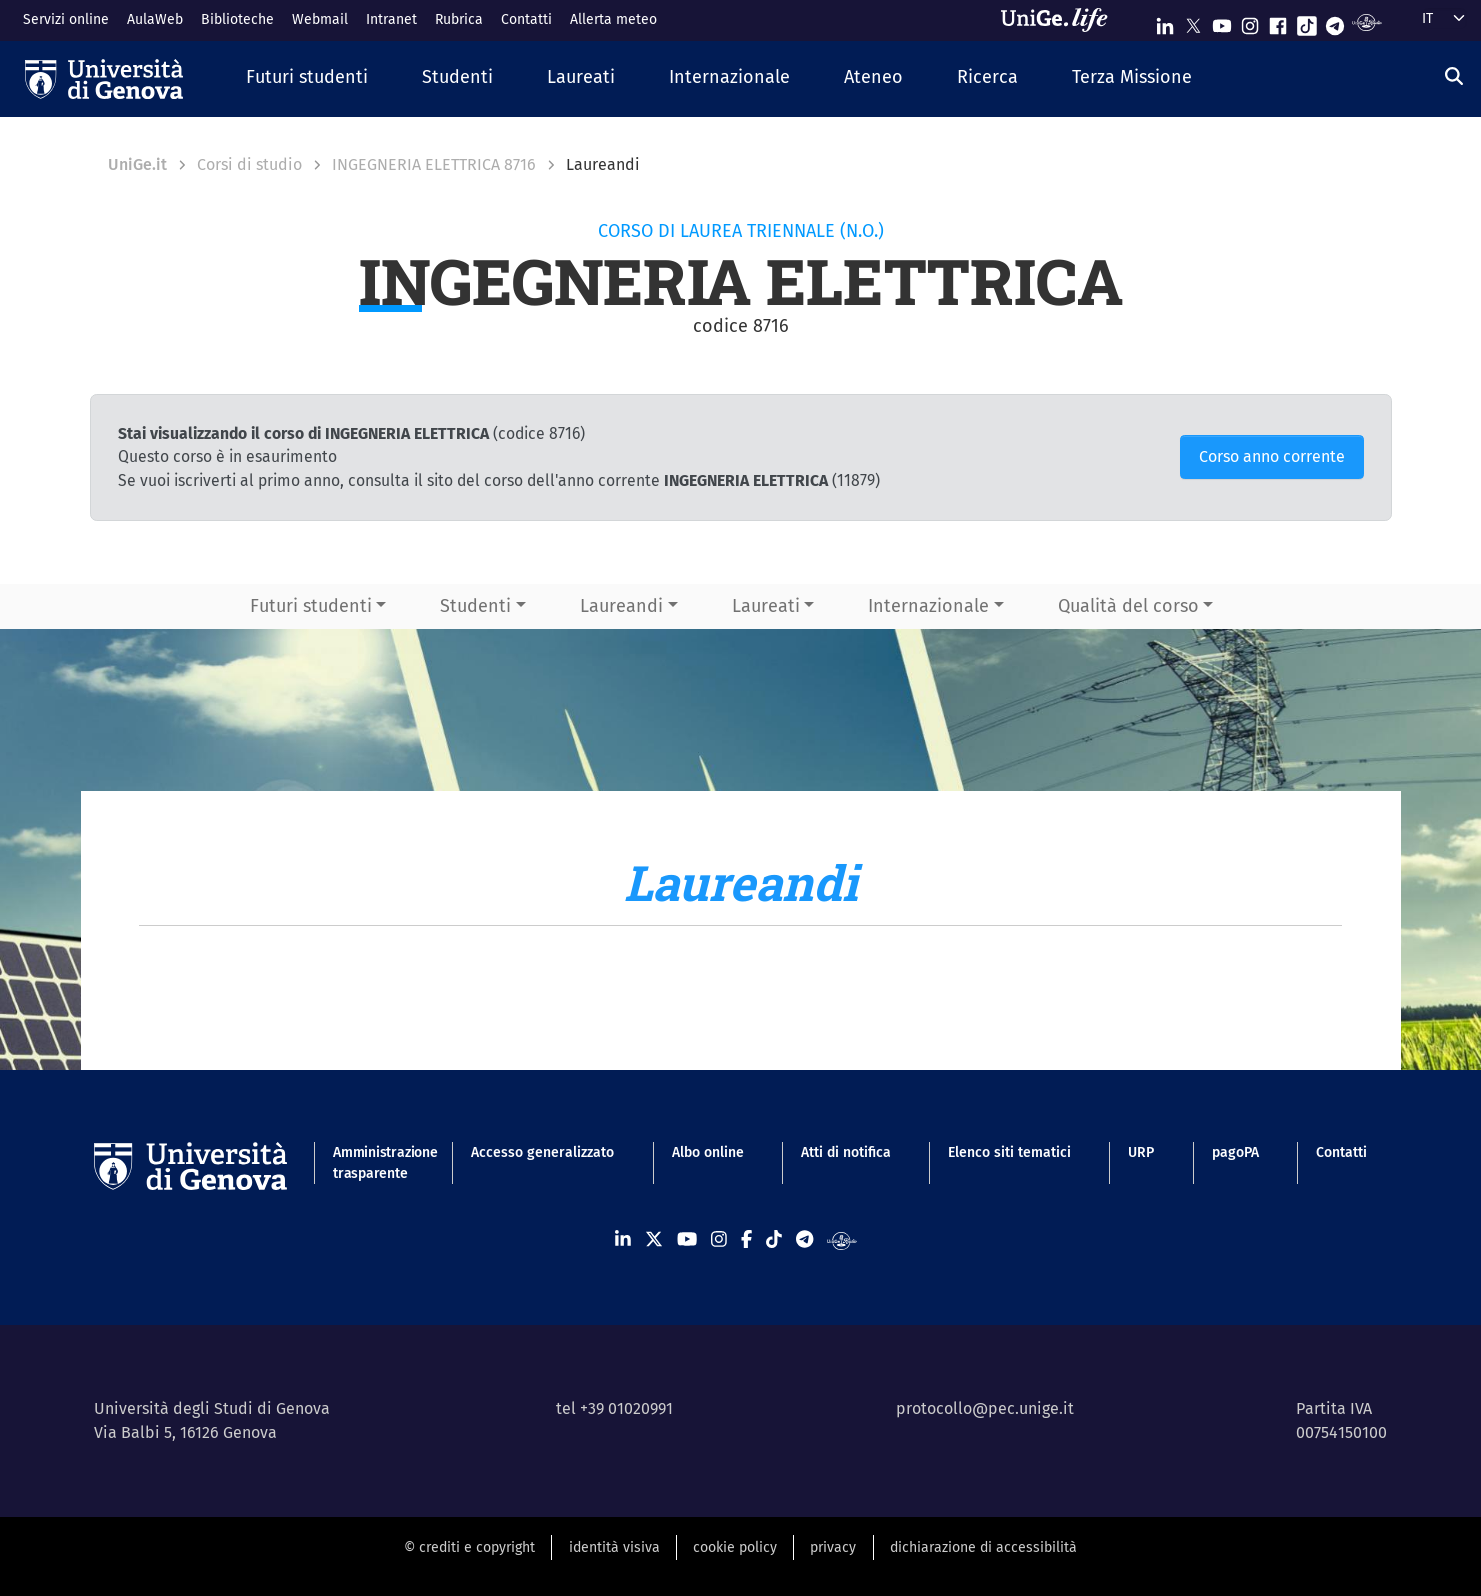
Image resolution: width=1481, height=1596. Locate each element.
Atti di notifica (846, 1152)
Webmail (320, 19)
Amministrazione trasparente (373, 1163)
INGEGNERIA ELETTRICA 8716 (434, 164)
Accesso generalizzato (542, 1152)
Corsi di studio (249, 164)
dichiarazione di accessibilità (983, 1547)
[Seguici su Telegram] (1335, 21)
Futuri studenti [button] (311, 606)
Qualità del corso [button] (1128, 606)
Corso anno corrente (1272, 456)
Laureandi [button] (621, 606)
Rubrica (459, 19)
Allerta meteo (613, 19)
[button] (307, 78)
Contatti (526, 19)
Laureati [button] (766, 606)
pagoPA (1235, 1152)
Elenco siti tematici (1009, 1152)
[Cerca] (1454, 76)
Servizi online (66, 19)
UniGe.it (137, 164)
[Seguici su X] (1193, 21)
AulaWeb (155, 19)
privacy (833, 1547)
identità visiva (614, 1547)
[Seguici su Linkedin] (1165, 21)
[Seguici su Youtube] (1222, 21)
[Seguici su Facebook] (1278, 21)
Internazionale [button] (928, 606)
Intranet (391, 19)
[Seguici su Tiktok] (1307, 21)
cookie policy (735, 1547)
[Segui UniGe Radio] (1366, 21)
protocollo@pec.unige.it (985, 1408)
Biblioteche (237, 19)
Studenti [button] (475, 606)
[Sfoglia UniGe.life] (1061, 20)
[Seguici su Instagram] (1250, 21)
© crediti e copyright (469, 1547)
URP (1141, 1152)
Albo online (708, 1152)
